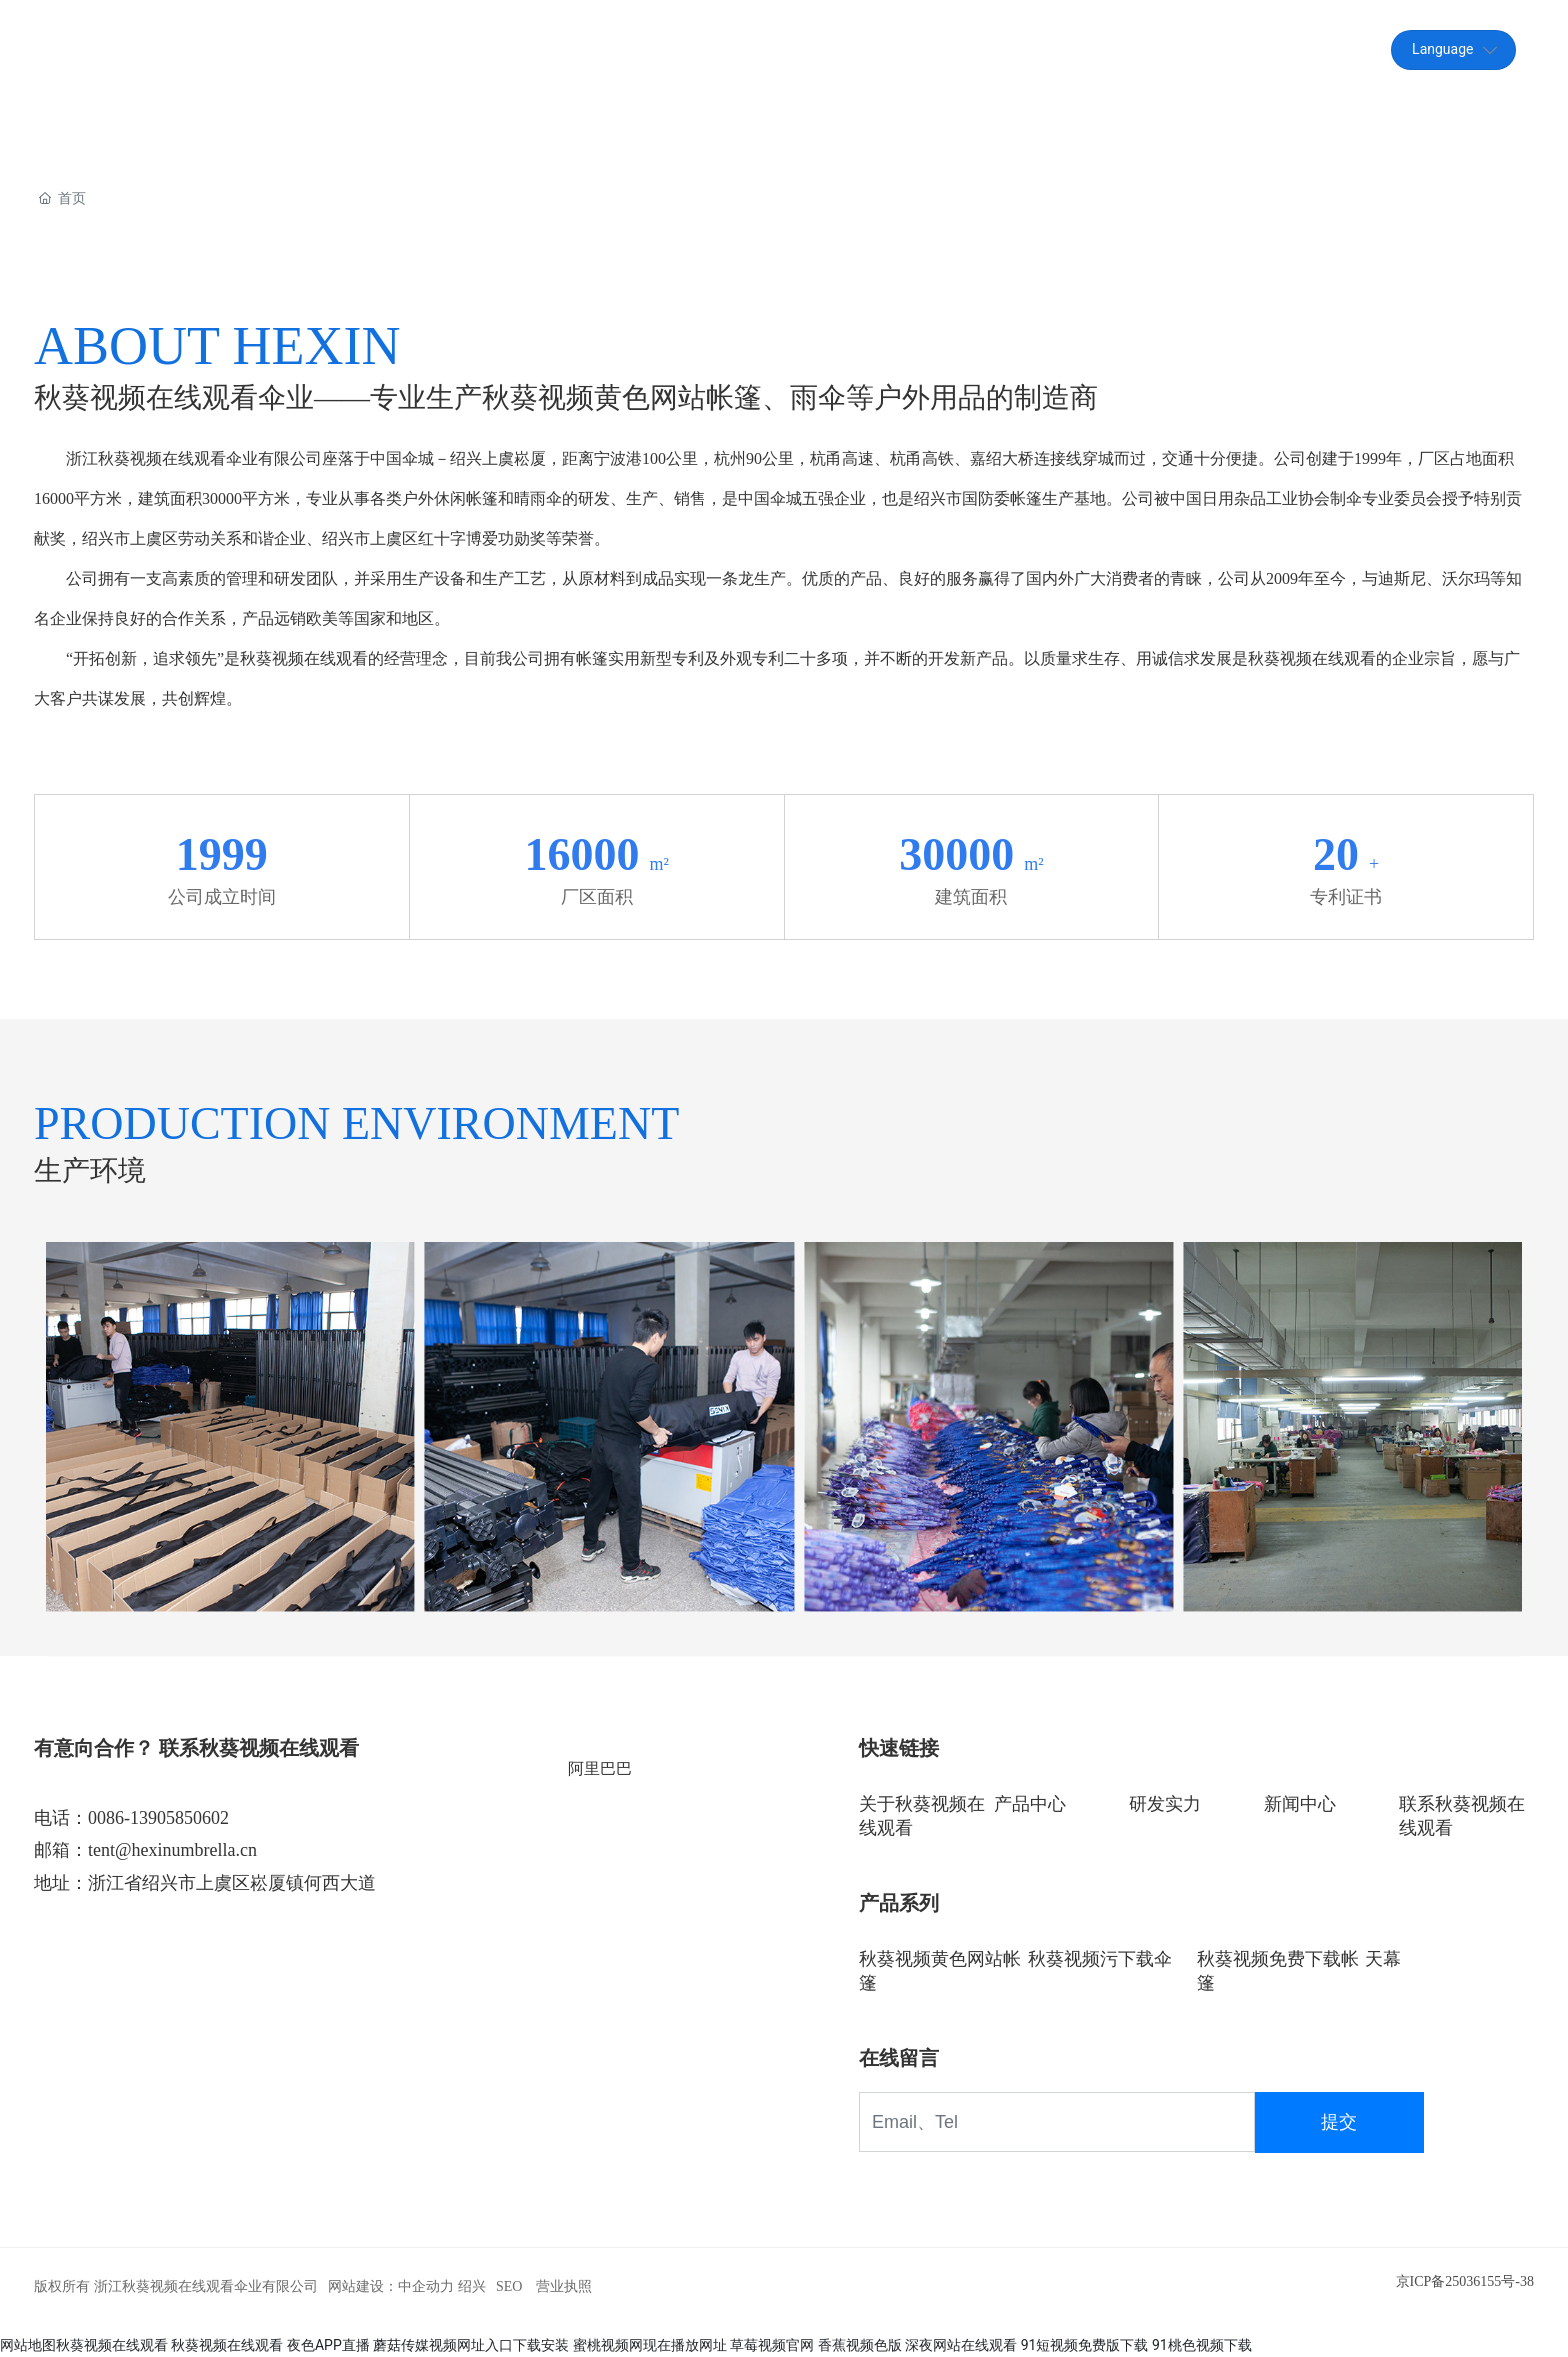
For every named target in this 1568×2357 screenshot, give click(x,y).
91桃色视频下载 (1202, 2345)
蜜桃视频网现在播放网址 (650, 2345)
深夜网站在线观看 (961, 2345)
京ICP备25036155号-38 (1465, 2281)
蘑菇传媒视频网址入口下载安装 (471, 2345)
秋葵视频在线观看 (112, 2345)
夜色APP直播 (328, 2345)
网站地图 (28, 2345)
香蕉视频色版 (860, 2345)
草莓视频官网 (772, 2345)
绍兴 (472, 2286)
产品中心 (1030, 1804)
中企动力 (426, 2286)
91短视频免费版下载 (1085, 2345)
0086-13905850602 (158, 1818)
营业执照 (564, 2286)
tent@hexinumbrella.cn (1194, 49)
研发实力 (1165, 1804)
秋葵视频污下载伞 (1100, 1959)
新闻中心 (1300, 1804)
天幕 (1383, 1959)
